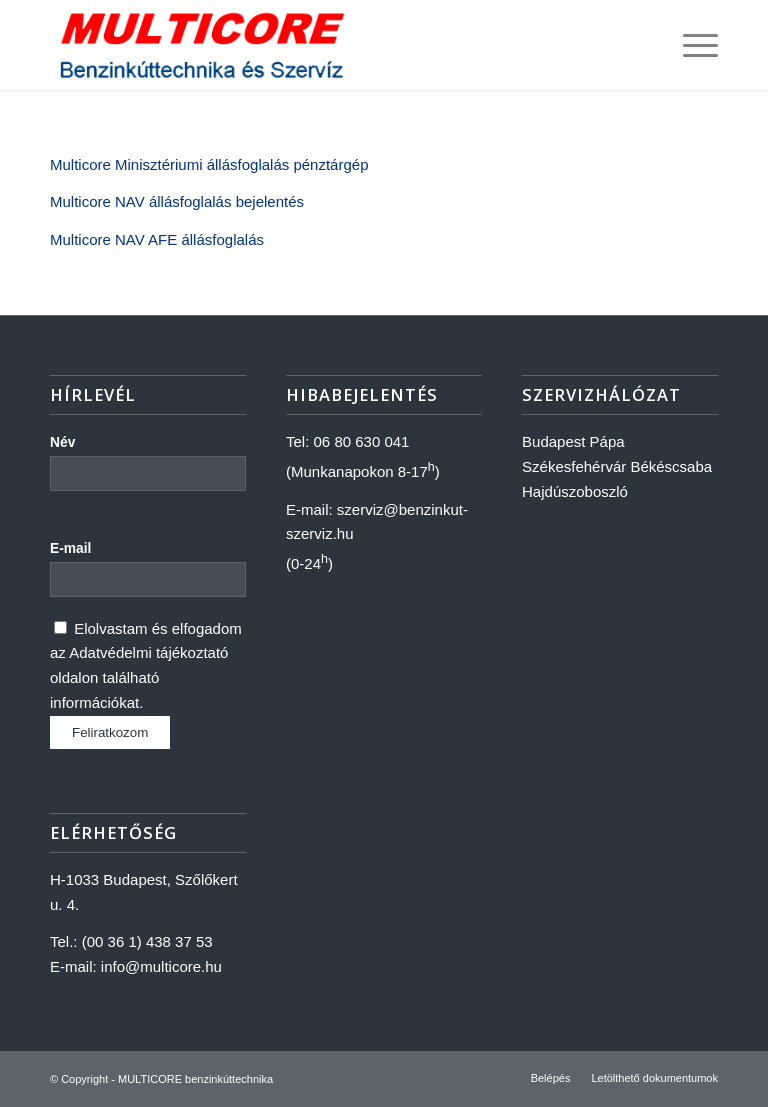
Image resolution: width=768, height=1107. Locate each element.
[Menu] (690, 45)
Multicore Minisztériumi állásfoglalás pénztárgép (209, 164)
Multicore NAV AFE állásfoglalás (157, 239)
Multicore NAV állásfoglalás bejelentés (177, 201)
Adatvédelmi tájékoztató (148, 652)
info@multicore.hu (161, 966)
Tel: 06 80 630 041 (347, 441)
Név (62, 442)
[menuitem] (551, 1078)
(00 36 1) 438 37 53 (147, 941)
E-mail (70, 548)
